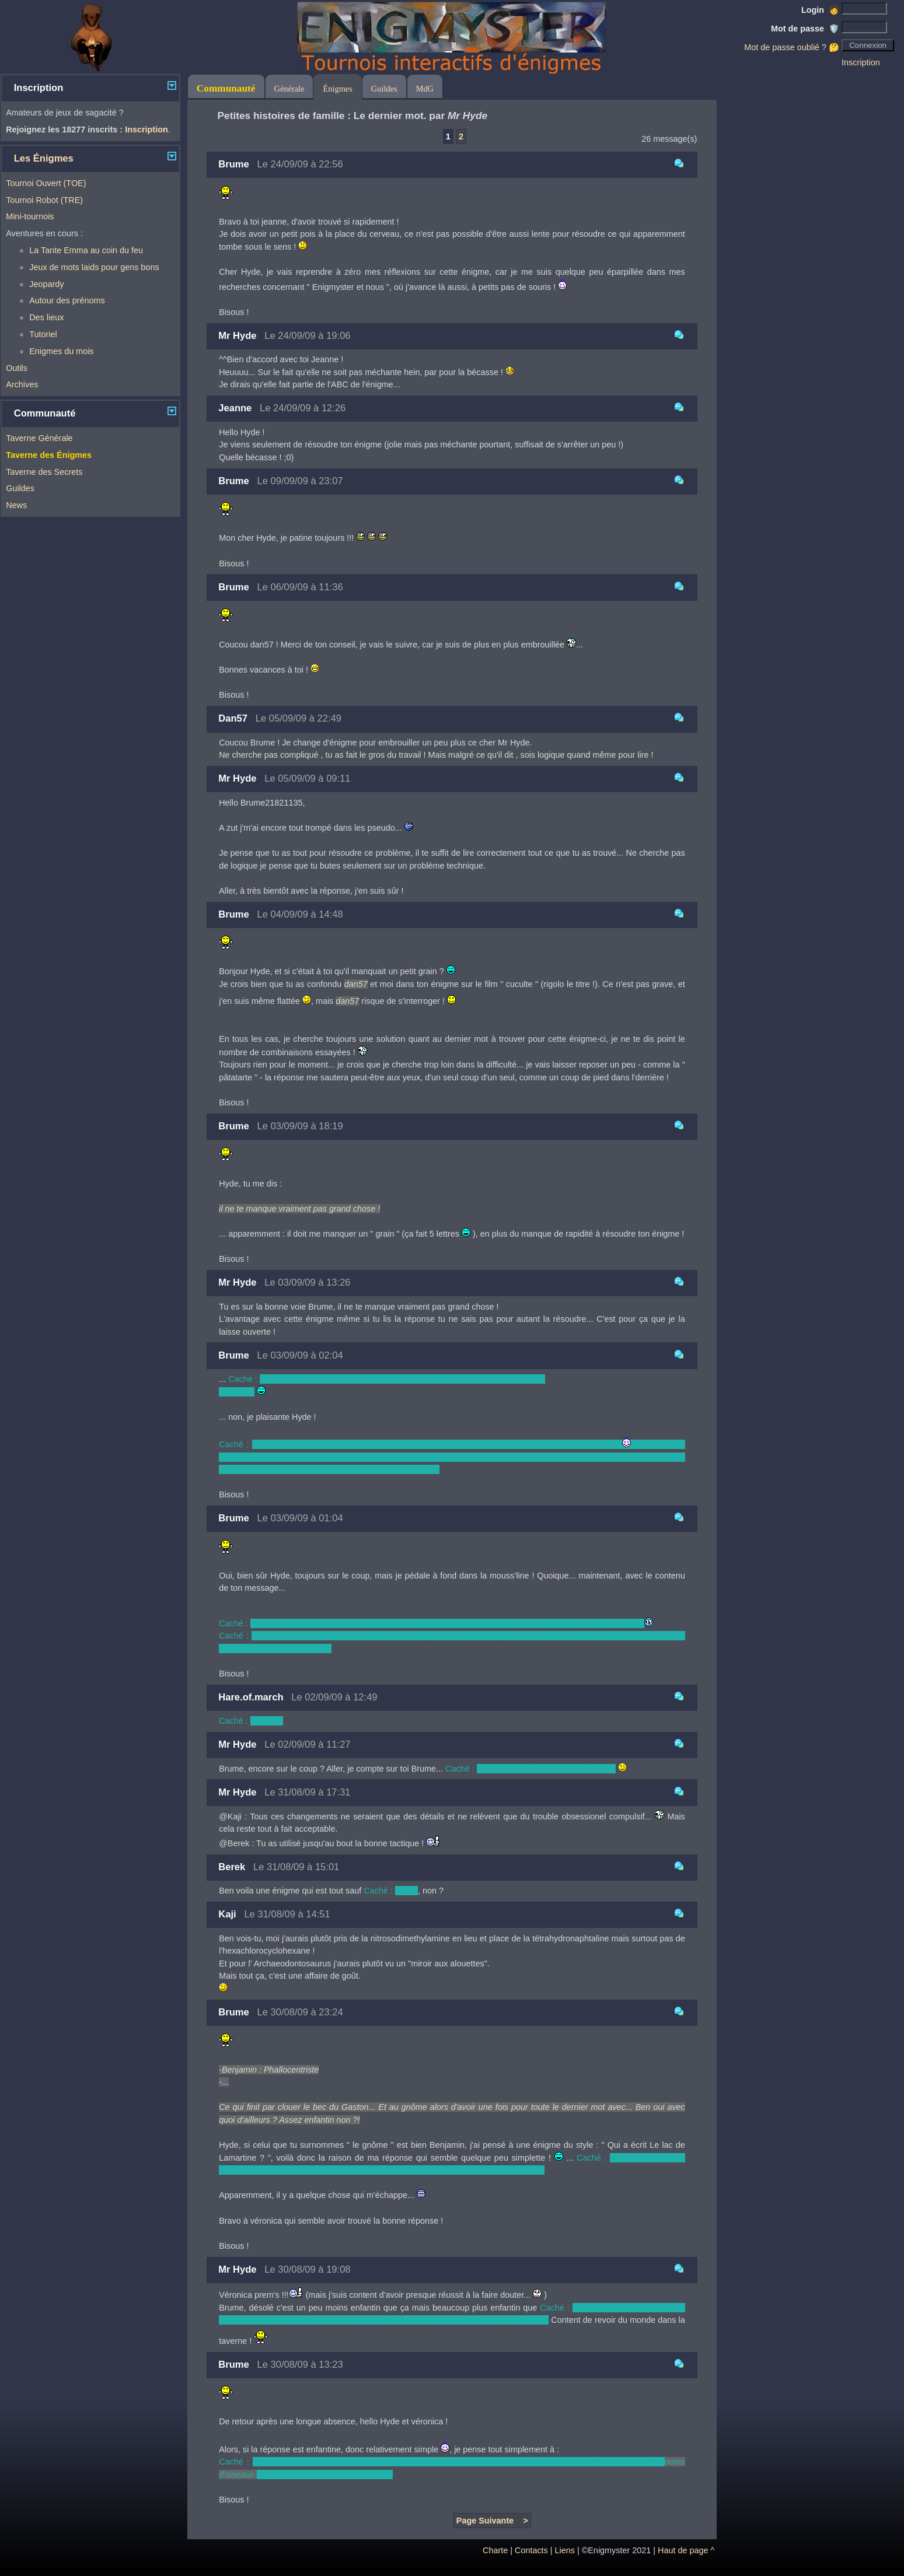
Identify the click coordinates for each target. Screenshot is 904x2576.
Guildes (20, 488)
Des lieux (46, 317)
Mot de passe (805, 28)
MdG (425, 88)
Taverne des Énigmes (49, 455)
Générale (289, 88)
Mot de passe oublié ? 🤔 (791, 47)
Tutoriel (43, 334)
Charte (495, 2550)
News (16, 505)
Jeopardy (46, 284)
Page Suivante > (492, 2520)
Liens (565, 2550)
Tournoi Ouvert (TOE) (46, 183)
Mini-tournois (30, 216)
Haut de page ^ (686, 2550)
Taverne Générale (39, 438)
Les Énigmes (44, 158)
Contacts (531, 2550)
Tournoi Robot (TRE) (44, 200)
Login (820, 10)
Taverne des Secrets (44, 472)
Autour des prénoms (67, 300)
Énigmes (337, 88)
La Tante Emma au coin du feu (86, 250)
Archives (22, 384)
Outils (16, 368)
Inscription (861, 62)
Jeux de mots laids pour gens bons (94, 267)
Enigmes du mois (61, 351)
